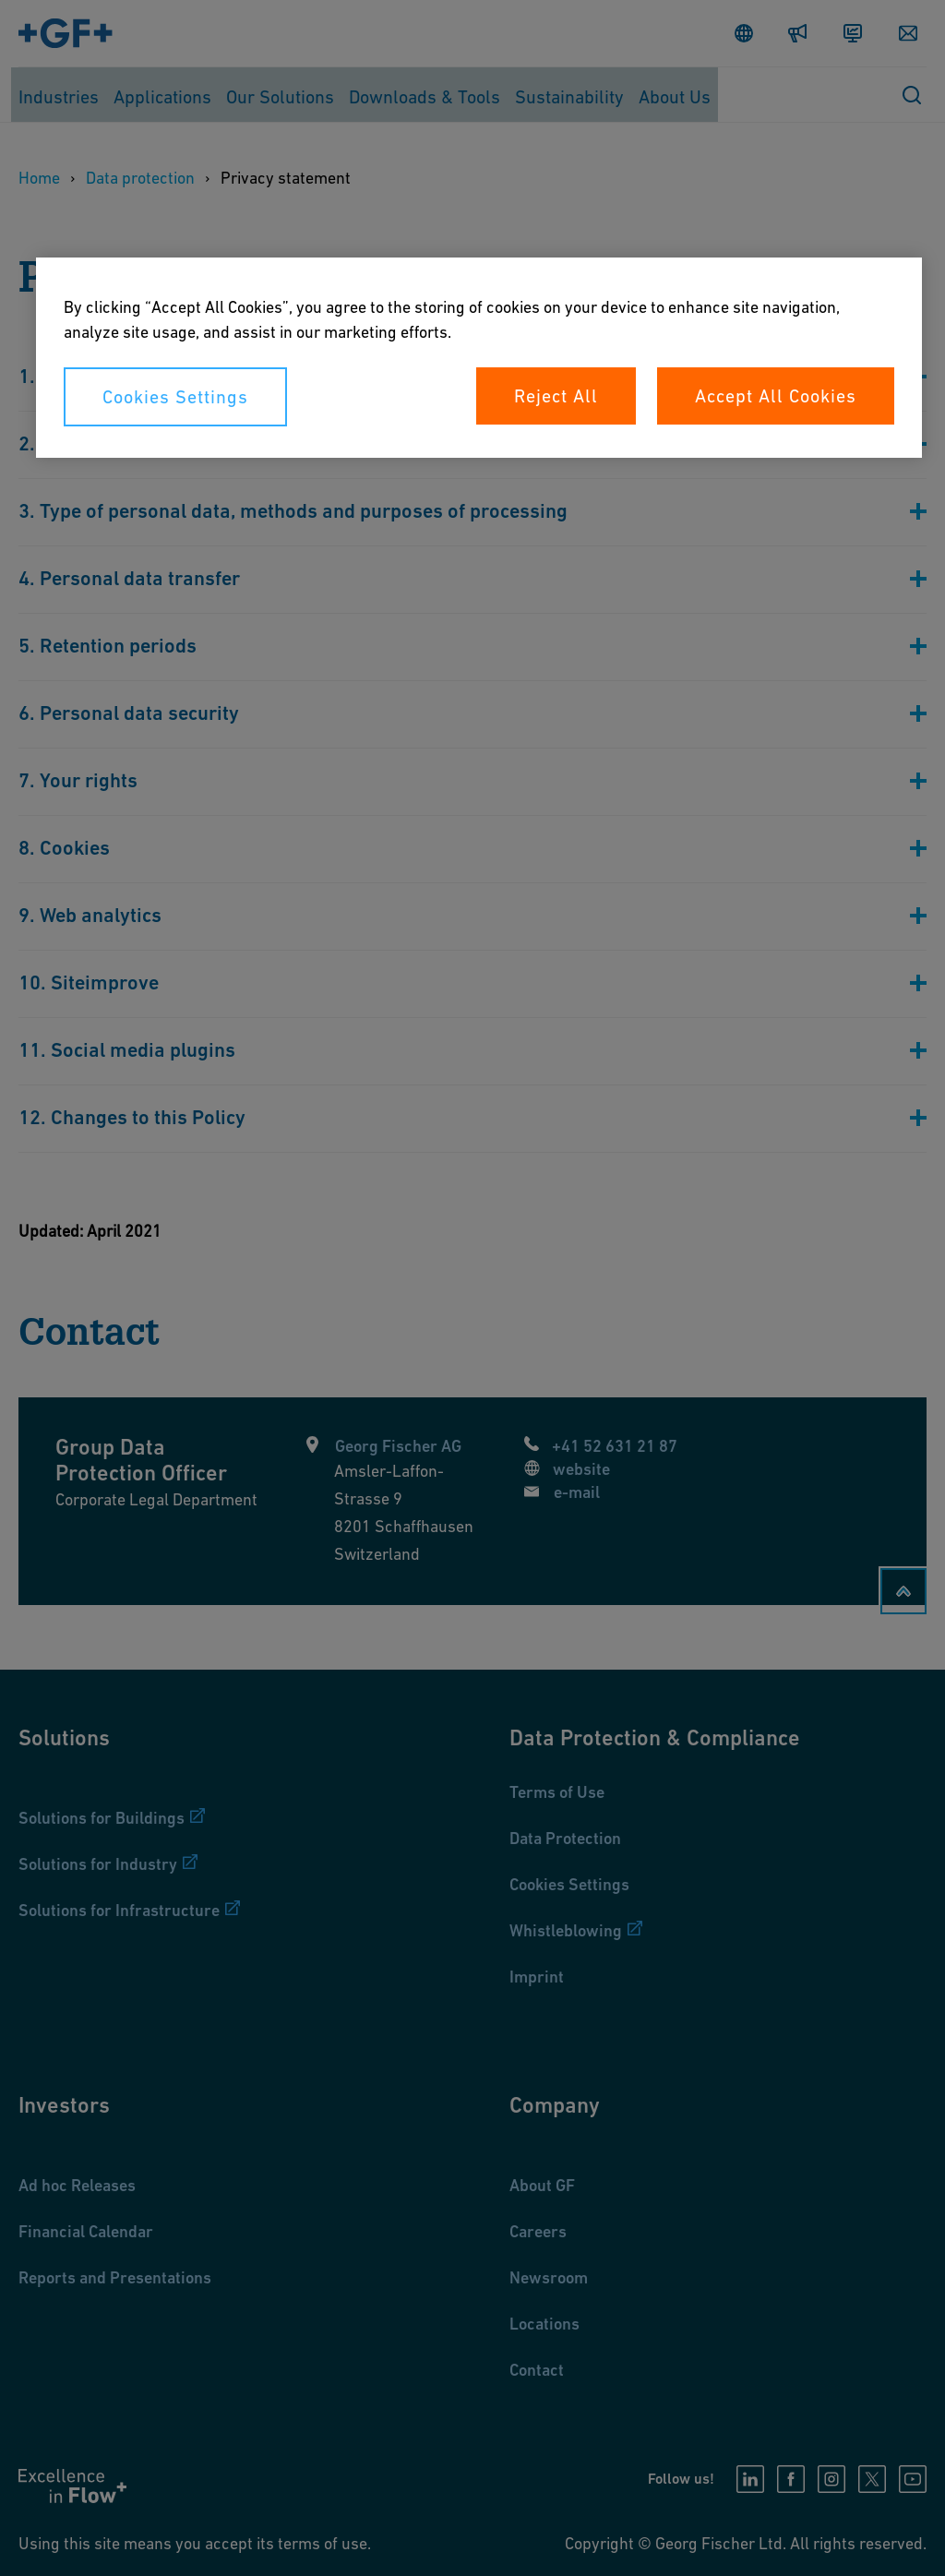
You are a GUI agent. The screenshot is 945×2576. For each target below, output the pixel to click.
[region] (479, 358)
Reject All (556, 396)
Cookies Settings (175, 397)
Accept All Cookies (775, 396)
